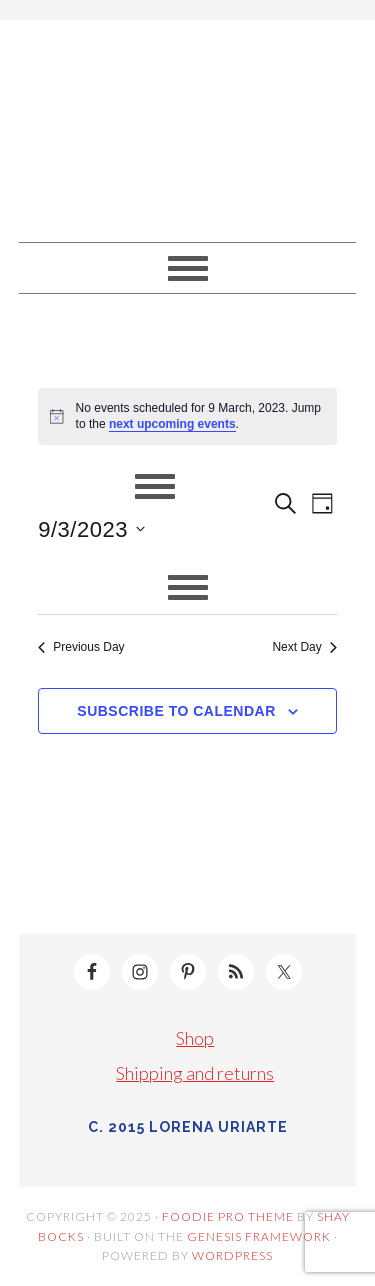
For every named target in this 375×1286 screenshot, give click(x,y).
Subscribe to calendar (176, 711)
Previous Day (81, 647)
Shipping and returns (195, 1073)
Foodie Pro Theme (228, 1216)
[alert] (187, 416)
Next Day (304, 647)
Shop (195, 1038)
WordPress (232, 1255)
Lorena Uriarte (188, 122)
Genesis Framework (259, 1236)
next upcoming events (172, 424)
